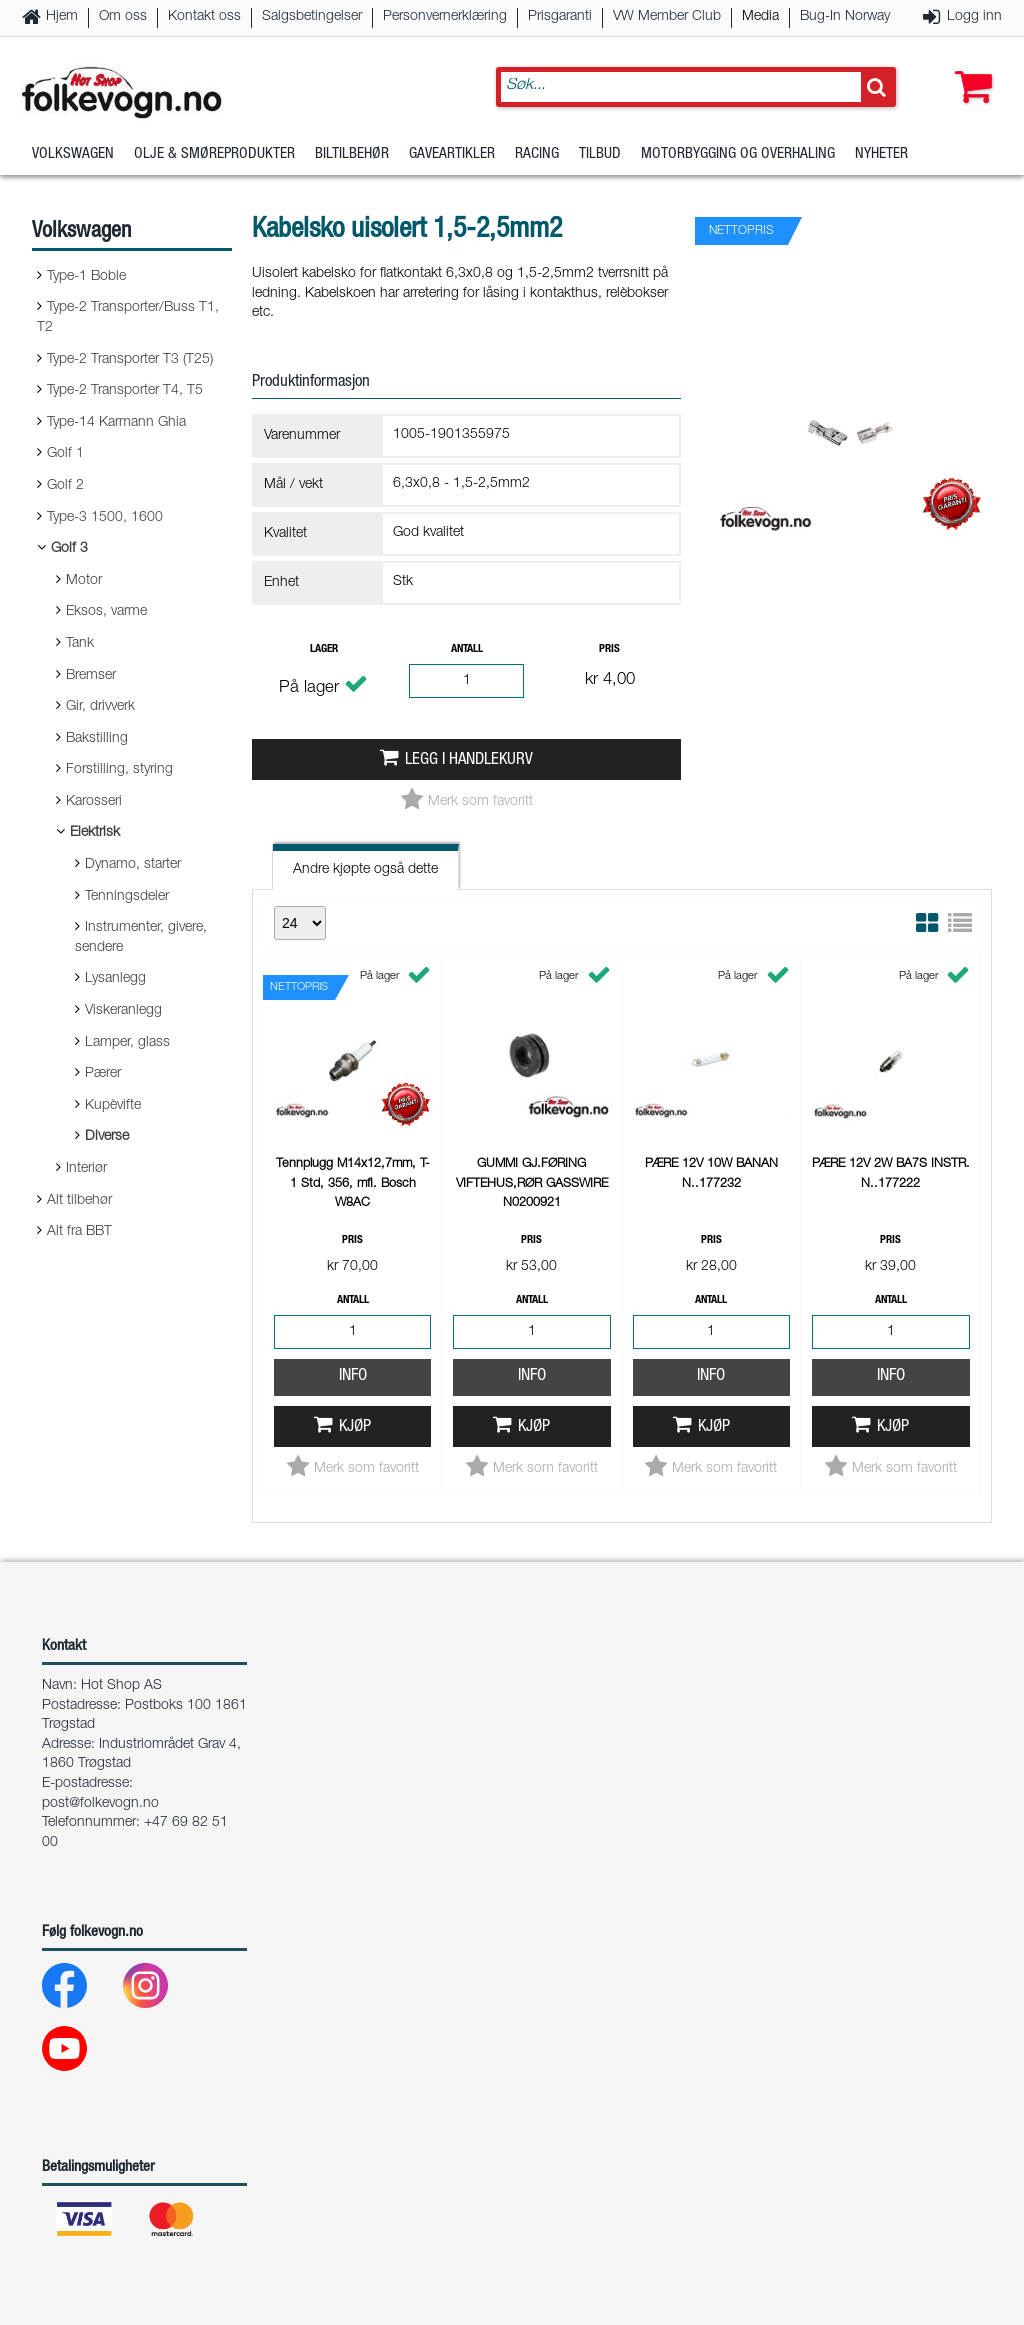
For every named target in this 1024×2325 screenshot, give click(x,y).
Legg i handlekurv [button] (469, 760)
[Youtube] (80, 2053)
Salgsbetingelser (312, 17)
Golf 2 (65, 486)
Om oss (123, 17)
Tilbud (600, 154)
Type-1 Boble (86, 277)
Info (353, 1376)
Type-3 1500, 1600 (105, 518)
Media (760, 17)
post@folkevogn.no (100, 1804)
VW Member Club (667, 17)
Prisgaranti (560, 17)
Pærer (103, 1074)
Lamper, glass (127, 1043)
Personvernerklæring (445, 17)
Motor (84, 581)
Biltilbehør (352, 154)
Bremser (91, 676)
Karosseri (94, 802)
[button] (969, 67)
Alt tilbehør (79, 1201)
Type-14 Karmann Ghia (116, 423)
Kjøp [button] (355, 1427)
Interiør (86, 1169)
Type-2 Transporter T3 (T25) (130, 360)
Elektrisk (95, 833)
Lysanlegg (115, 979)
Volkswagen (73, 154)
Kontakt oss (204, 17)
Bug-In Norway (845, 17)
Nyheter (881, 154)
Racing (537, 154)
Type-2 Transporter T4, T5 (125, 391)
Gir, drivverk (100, 707)
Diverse (107, 1137)
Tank (80, 644)
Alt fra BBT (79, 1232)
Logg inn (974, 17)
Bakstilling (97, 739)
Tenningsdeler (127, 897)
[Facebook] (80, 1990)
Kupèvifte (113, 1106)
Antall (467, 649)
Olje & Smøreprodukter (214, 154)
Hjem (62, 17)
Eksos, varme (106, 612)
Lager (324, 649)
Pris (609, 649)
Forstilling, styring (119, 770)
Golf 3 (69, 549)
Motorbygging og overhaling (738, 154)
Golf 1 (65, 454)
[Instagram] (161, 1990)
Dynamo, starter (133, 865)
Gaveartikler (452, 154)
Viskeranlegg (123, 1011)
